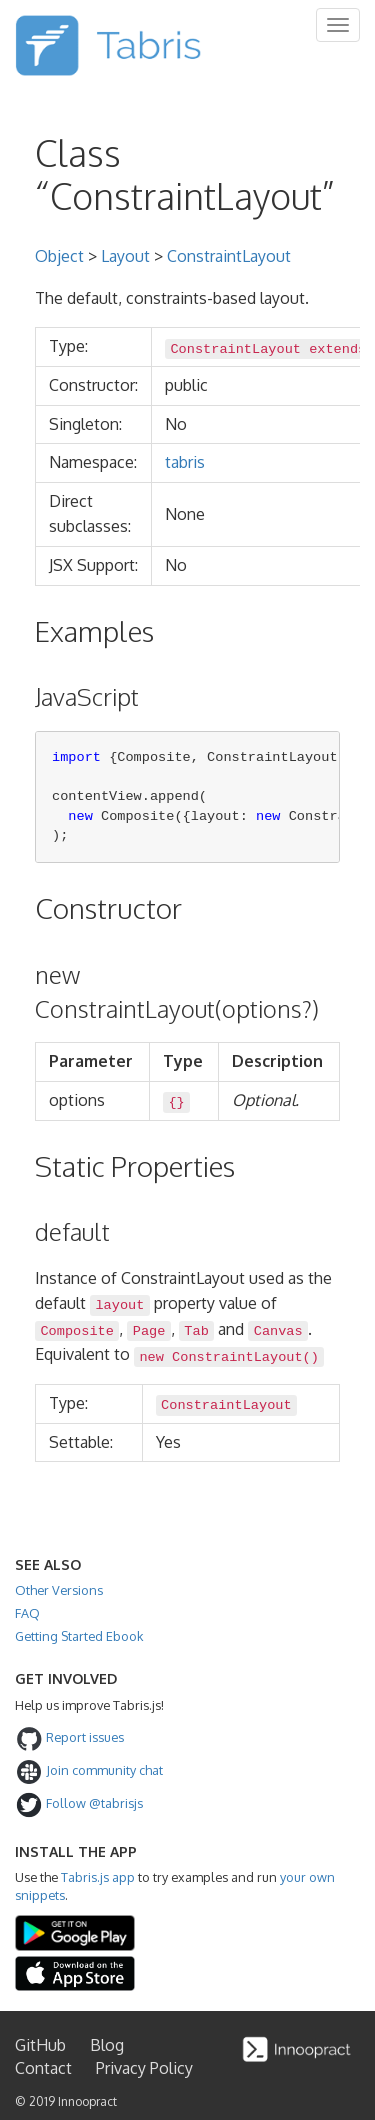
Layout (125, 256)
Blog (107, 2045)
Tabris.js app (98, 1877)
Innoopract (87, 2101)
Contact (43, 2068)
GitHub (40, 2045)
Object (59, 256)
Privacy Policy (144, 2068)
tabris (185, 462)
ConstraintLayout (229, 256)
